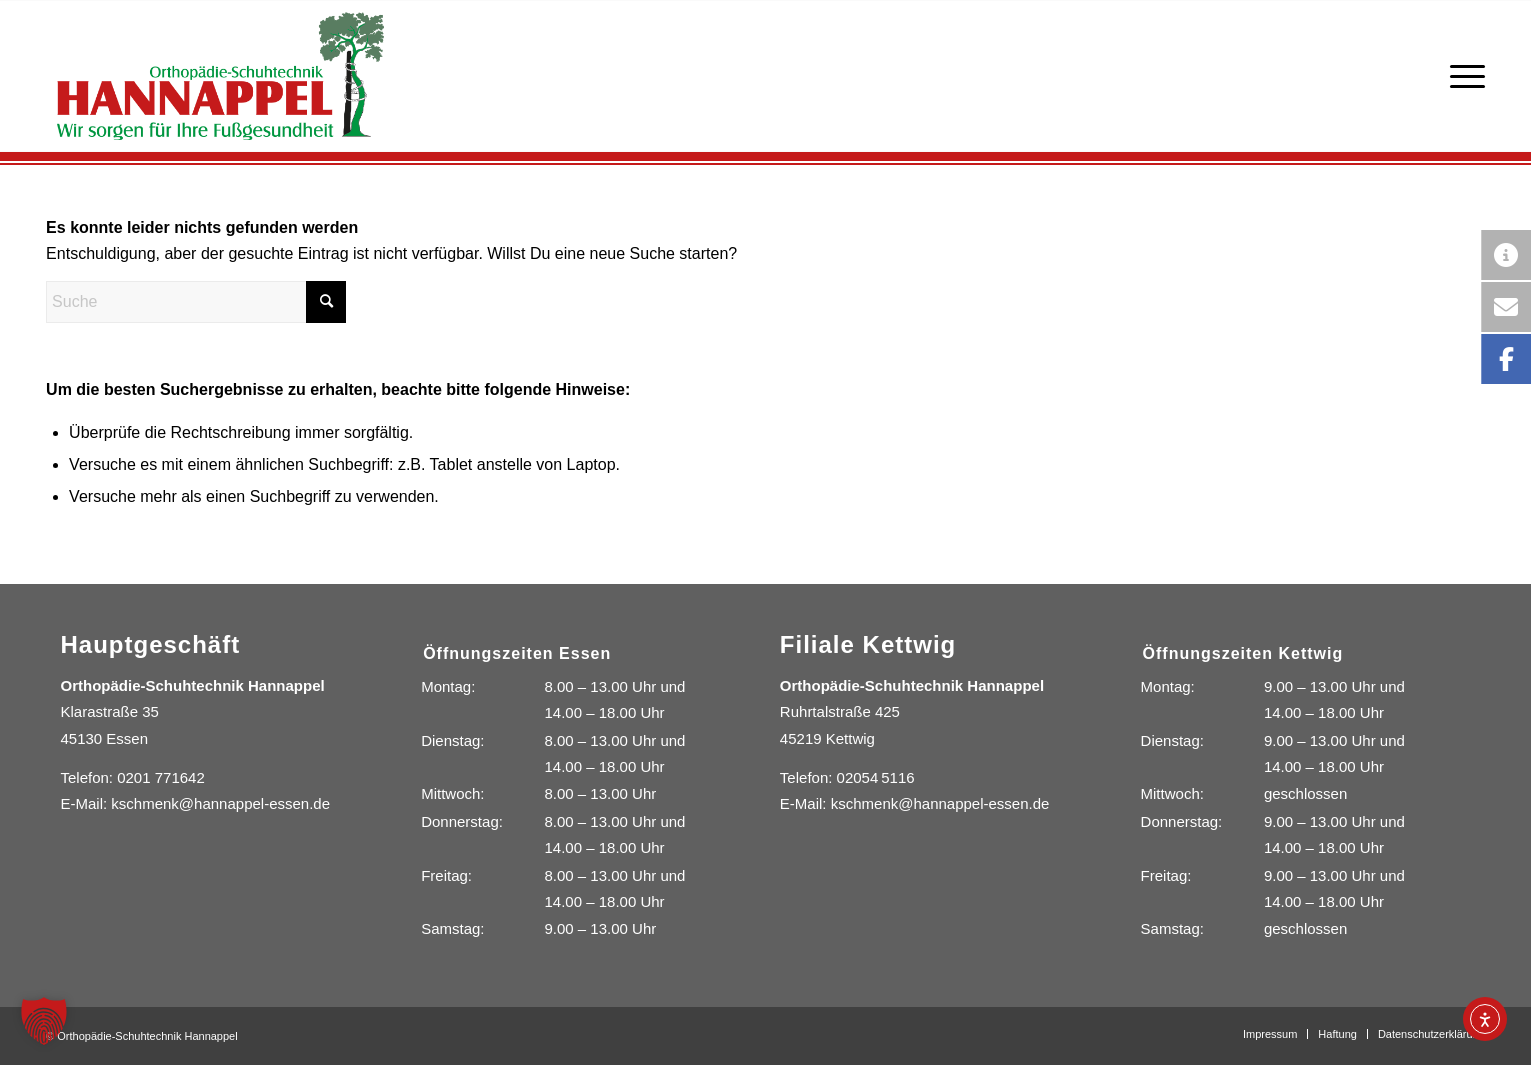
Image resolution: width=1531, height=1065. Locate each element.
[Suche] (196, 302)
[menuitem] (1461, 76)
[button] (44, 1021)
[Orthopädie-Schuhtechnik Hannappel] (220, 76)
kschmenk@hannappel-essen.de (220, 803)
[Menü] (1461, 76)
